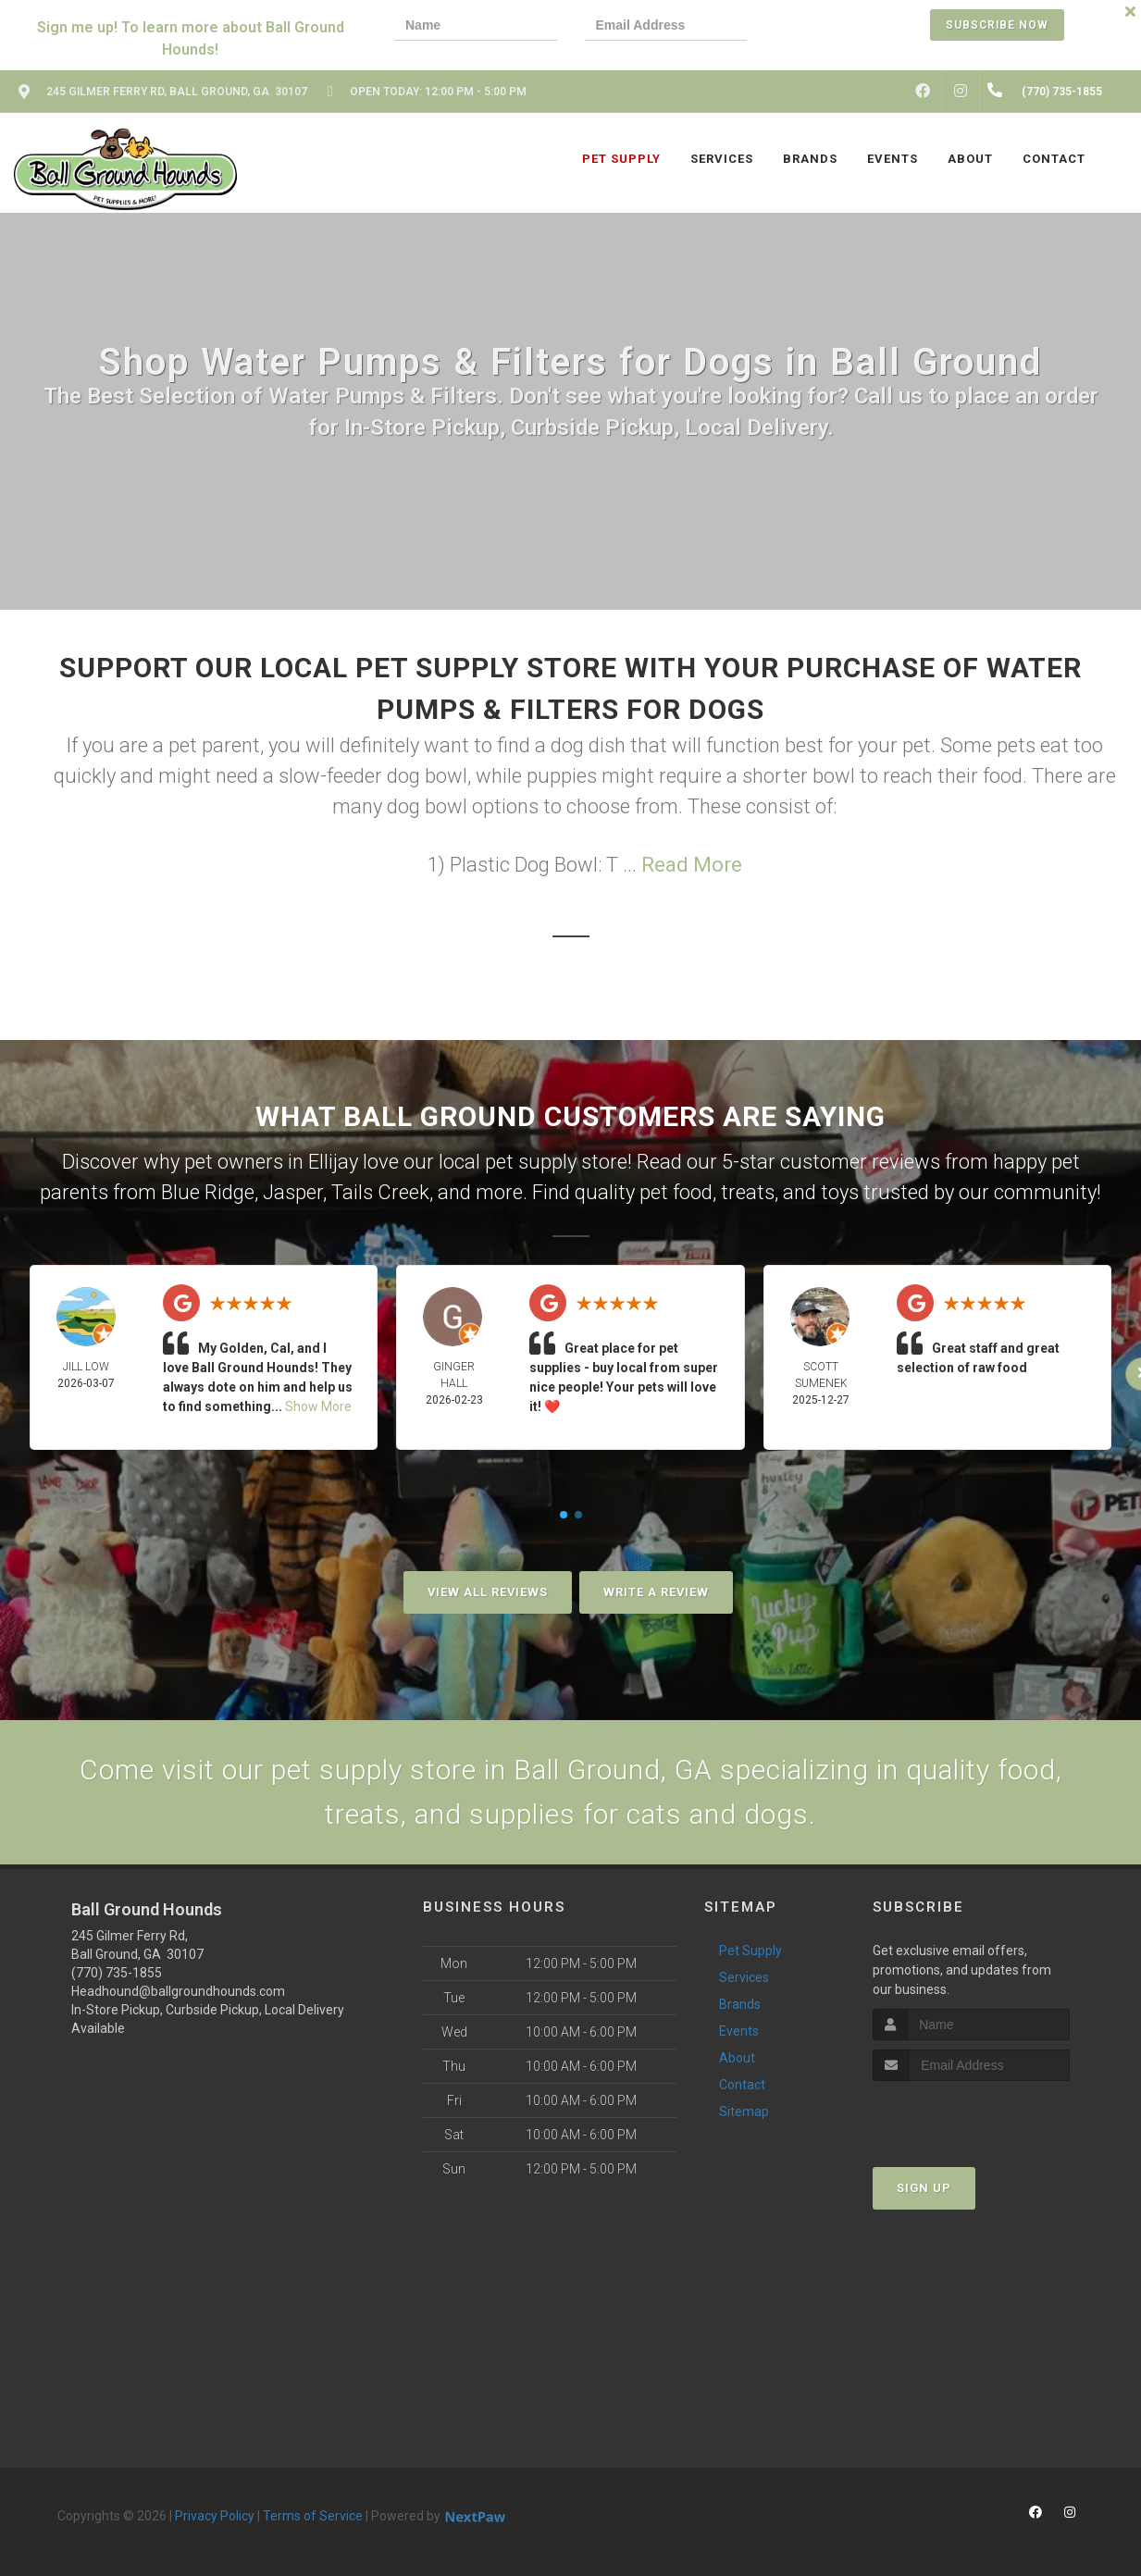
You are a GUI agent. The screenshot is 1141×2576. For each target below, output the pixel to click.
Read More (691, 864)
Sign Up (924, 2188)
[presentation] (838, 27)
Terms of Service (313, 2515)
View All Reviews (488, 1592)
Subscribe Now (997, 25)
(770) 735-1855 (116, 1972)
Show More (318, 1406)
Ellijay (333, 1161)
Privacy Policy (214, 2515)
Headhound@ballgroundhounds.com (178, 1991)
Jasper (293, 1192)
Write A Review (656, 1592)
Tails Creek (380, 1192)
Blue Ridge (207, 1192)
